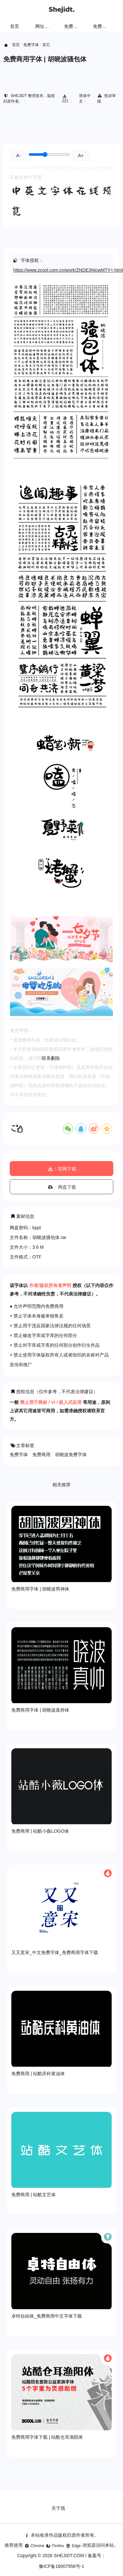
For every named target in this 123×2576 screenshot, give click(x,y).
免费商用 (41, 1454)
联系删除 (51, 1058)
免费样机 (73, 26)
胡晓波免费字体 (71, 1454)
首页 (14, 26)
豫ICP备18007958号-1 (61, 2566)
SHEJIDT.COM (69, 2555)
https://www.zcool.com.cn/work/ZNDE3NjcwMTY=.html (68, 270)
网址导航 (44, 26)
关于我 (58, 2508)
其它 (46, 45)
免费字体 (102, 26)
